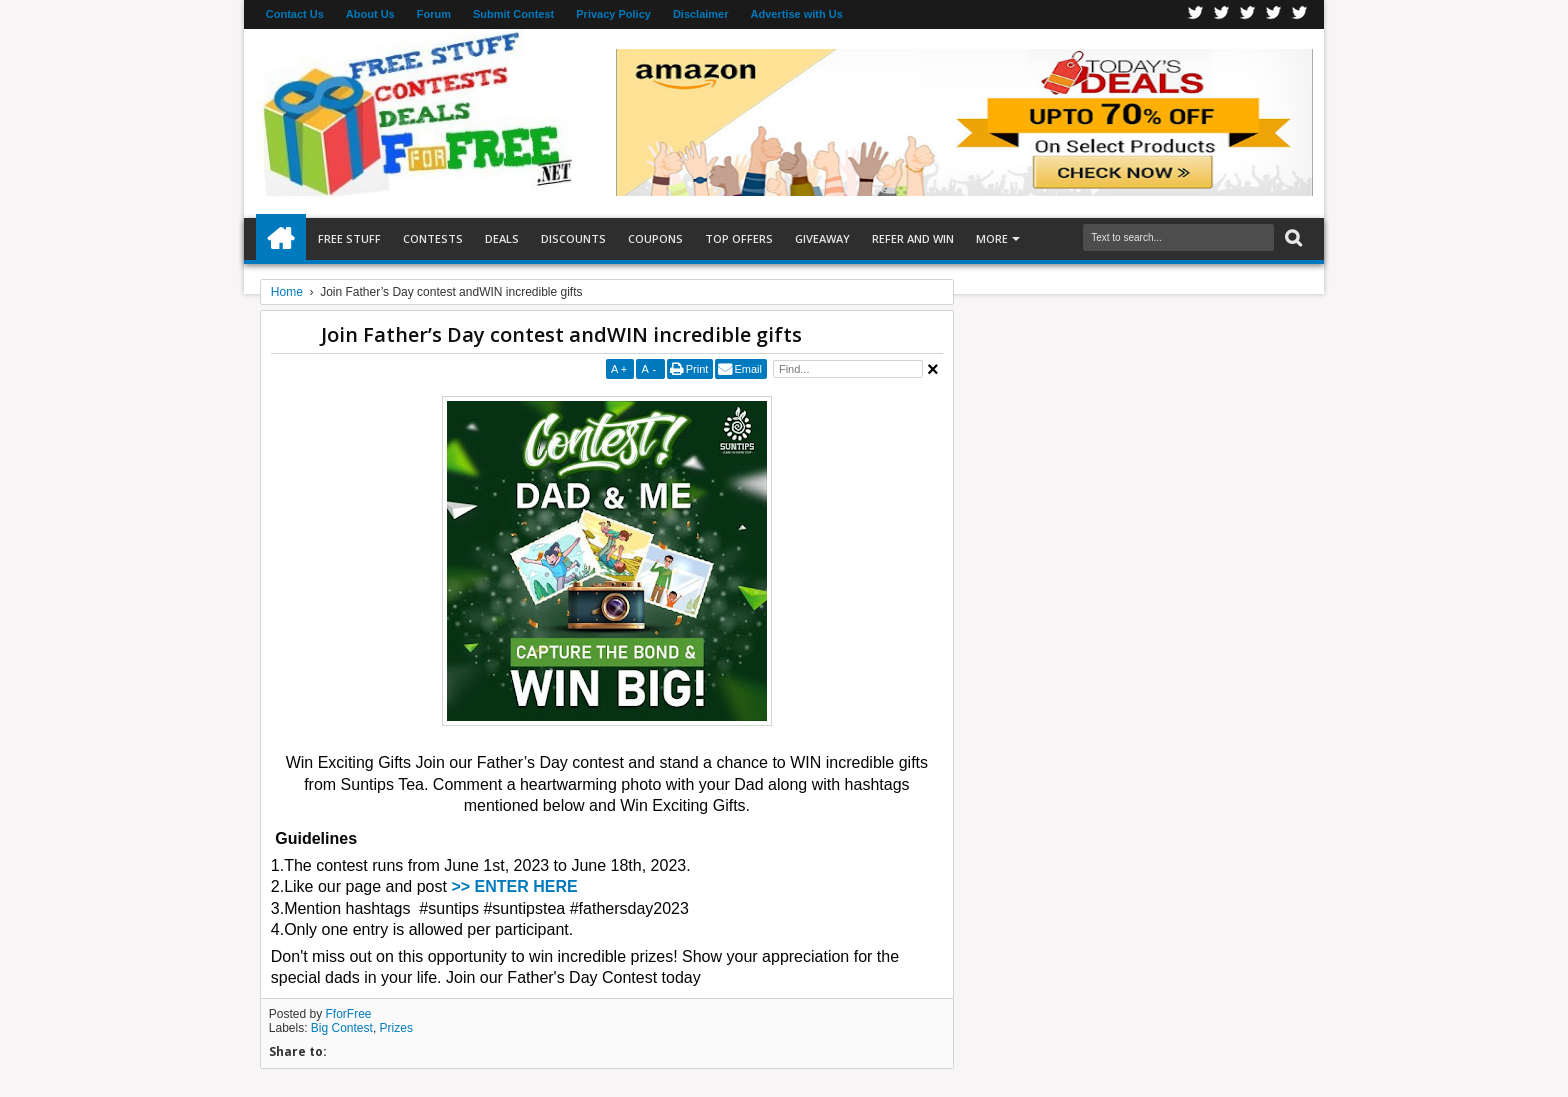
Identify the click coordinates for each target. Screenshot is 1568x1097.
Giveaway (822, 238)
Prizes (396, 1028)
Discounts (573, 238)
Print (697, 369)
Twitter (1222, 14)
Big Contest (342, 1028)
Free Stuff (349, 238)
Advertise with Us (797, 14)
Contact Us (295, 14)
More (992, 238)
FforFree (349, 1014)
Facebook (1196, 14)
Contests (433, 238)
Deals (502, 238)
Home (281, 239)
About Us (370, 14)
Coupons (655, 238)
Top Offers (739, 238)
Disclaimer (701, 14)
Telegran (1248, 14)
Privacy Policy (613, 14)
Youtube (1300, 14)
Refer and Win (913, 238)
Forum (434, 14)
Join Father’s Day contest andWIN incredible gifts (561, 334)
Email (748, 369)
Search (1291, 238)
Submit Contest (513, 14)
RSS (1274, 14)
